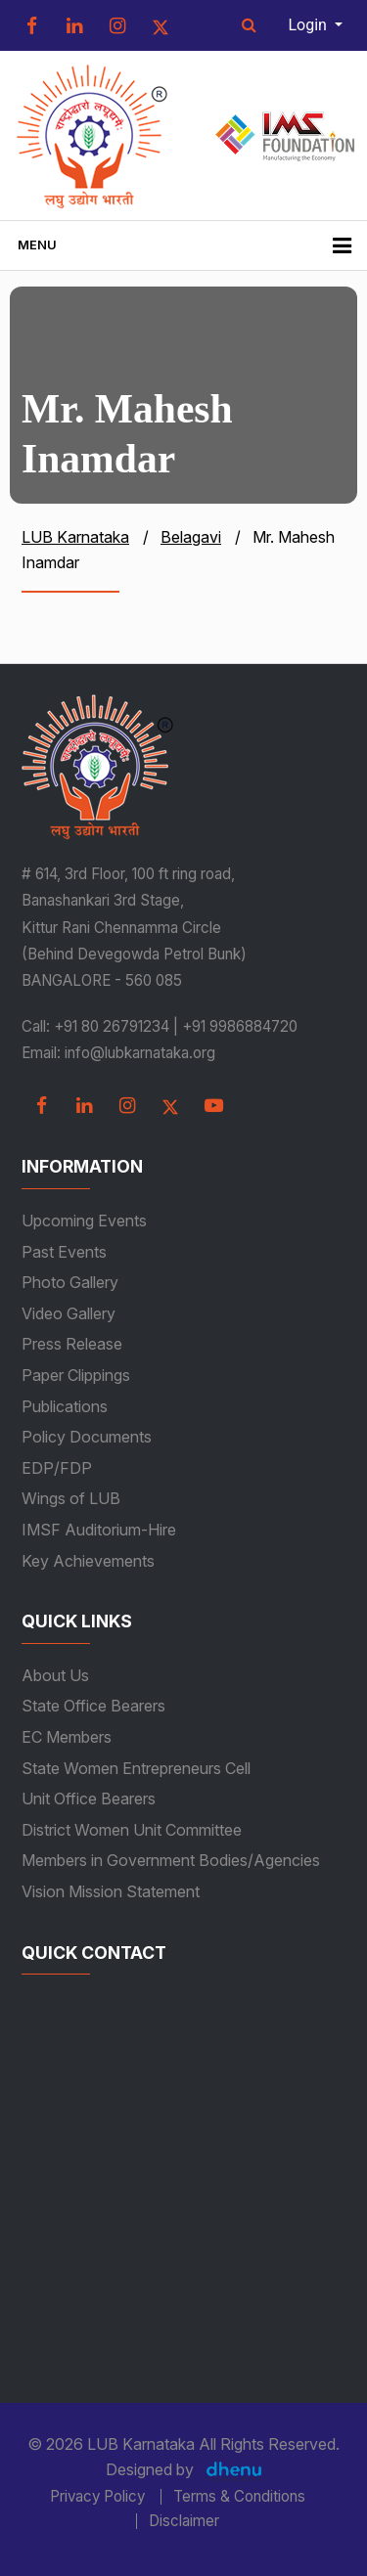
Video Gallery (68, 1313)
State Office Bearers (93, 1705)
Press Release (72, 1344)
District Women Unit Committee (132, 1830)
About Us (55, 1675)
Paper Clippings (76, 1375)
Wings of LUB (71, 1498)
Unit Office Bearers (89, 1798)
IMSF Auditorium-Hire (99, 1529)
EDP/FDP (57, 1468)
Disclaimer (184, 2521)
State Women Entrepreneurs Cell (136, 1768)
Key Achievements (88, 1561)
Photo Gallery (70, 1282)
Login (310, 25)
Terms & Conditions (239, 2497)
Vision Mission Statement (111, 1891)
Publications (65, 1406)
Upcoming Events (84, 1220)
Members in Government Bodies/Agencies (171, 1860)
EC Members (67, 1737)
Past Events (64, 1252)
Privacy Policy (97, 2497)
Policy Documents (87, 1436)
